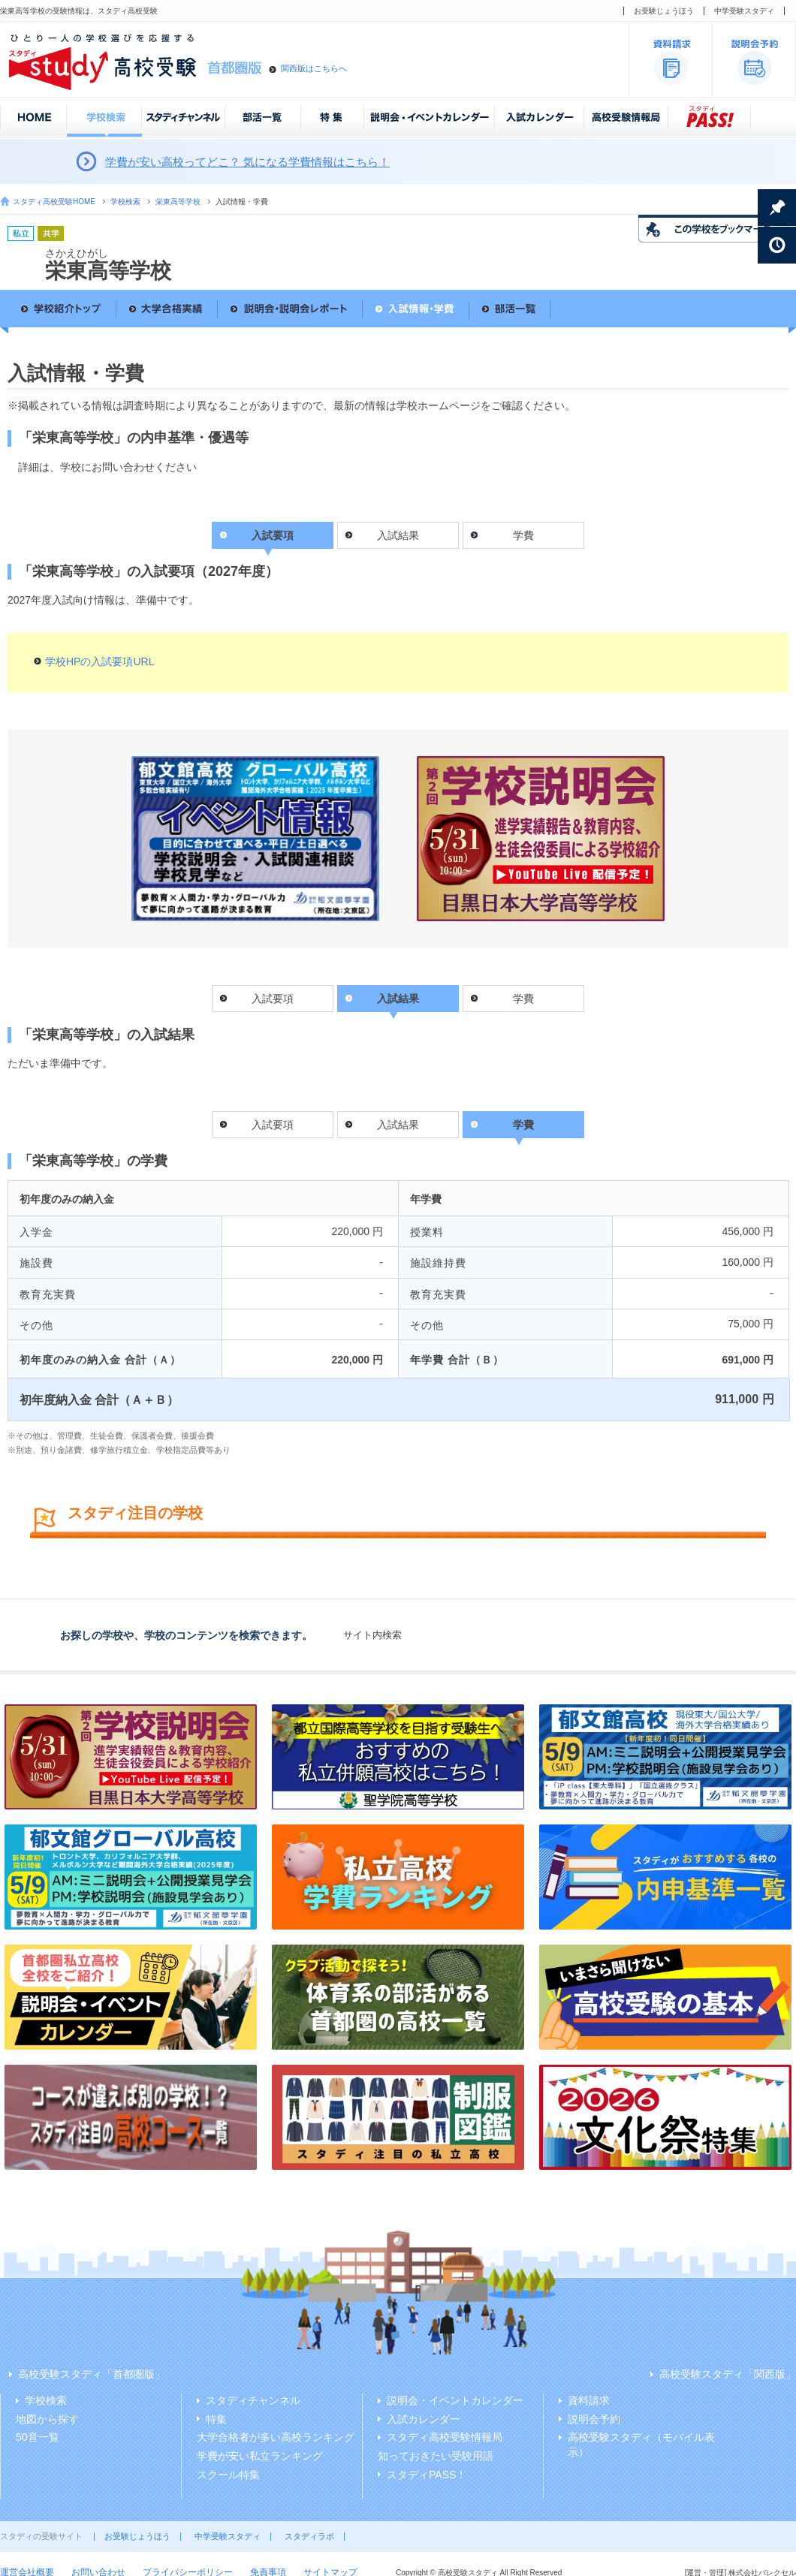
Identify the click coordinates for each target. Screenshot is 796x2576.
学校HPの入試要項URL (99, 661)
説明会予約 (594, 2419)
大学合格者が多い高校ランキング (275, 2437)
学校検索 (125, 201)
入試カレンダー (423, 2419)
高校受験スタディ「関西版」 (727, 2374)
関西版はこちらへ (314, 68)
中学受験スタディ (744, 11)
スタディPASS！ (426, 2475)
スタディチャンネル (253, 2400)
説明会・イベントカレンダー (455, 2400)
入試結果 (398, 535)
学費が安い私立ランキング (260, 2456)
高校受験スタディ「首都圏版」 (91, 2374)
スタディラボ (309, 2536)
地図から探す (47, 2419)
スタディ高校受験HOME (54, 201)
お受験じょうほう (664, 11)
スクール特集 (228, 2475)
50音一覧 (37, 2437)
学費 (523, 535)
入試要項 (273, 999)
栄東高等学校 (178, 201)
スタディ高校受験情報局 (444, 2437)
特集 (216, 2419)
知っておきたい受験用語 (435, 2456)
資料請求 (589, 2400)
